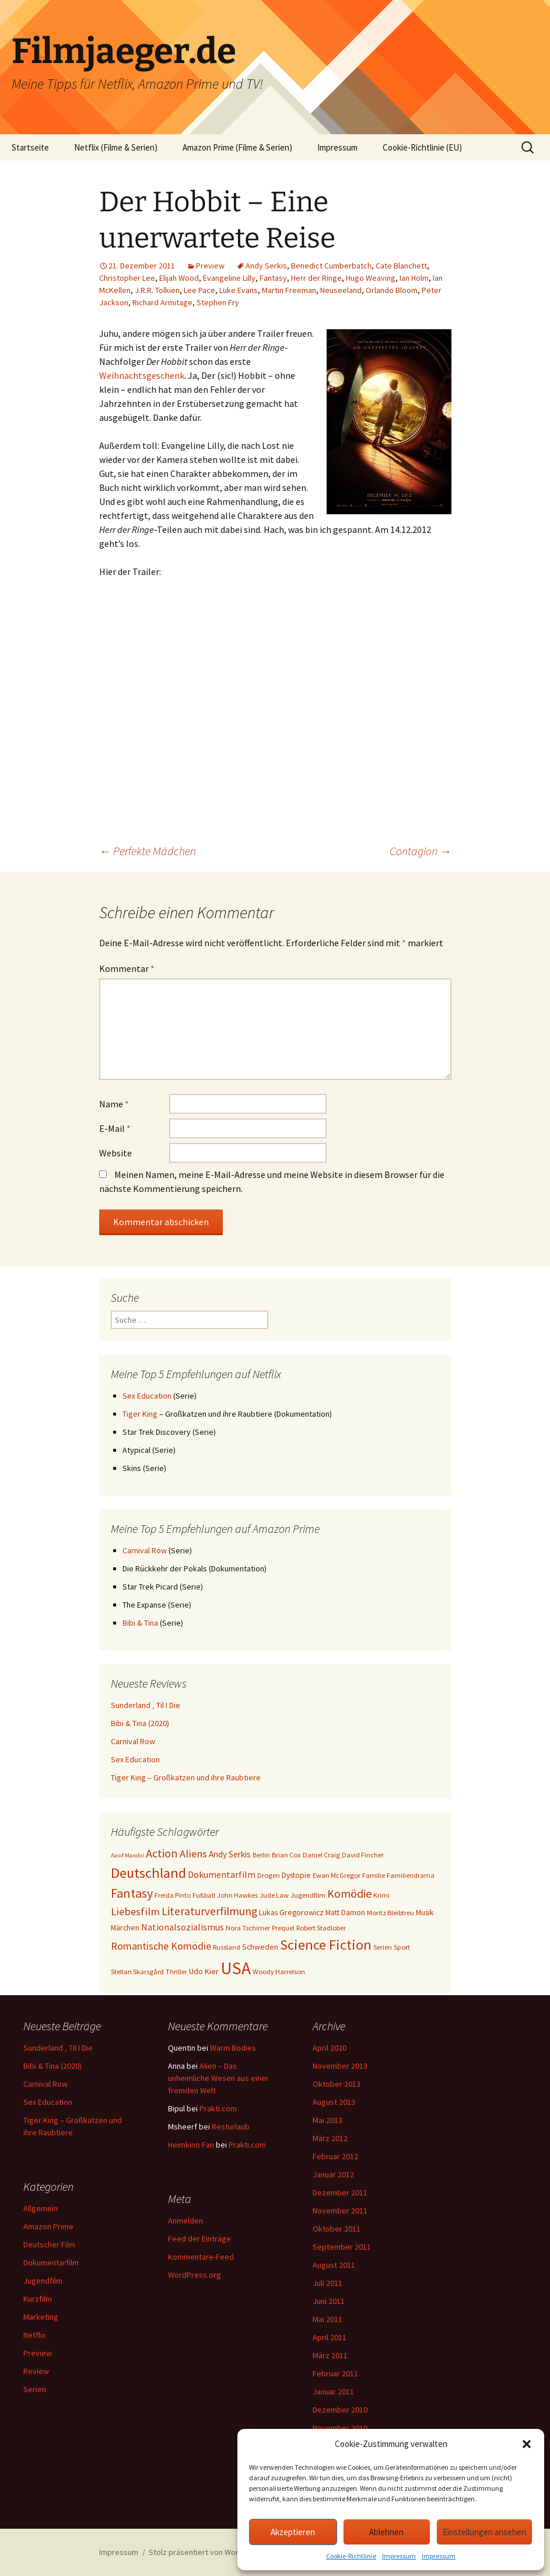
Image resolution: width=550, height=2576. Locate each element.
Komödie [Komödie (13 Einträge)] (349, 1893)
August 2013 (334, 2102)
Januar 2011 (333, 2391)
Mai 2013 (327, 2120)
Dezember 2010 (340, 2409)
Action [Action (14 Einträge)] (162, 1853)
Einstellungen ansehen (484, 2531)
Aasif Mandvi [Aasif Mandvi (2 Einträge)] (127, 1855)
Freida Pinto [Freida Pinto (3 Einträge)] (173, 1895)
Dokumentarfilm (51, 2262)
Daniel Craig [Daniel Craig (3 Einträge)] (321, 1854)
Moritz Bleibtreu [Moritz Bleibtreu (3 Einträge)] (390, 1912)
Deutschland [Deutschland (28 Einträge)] (148, 1873)
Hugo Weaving (370, 278)
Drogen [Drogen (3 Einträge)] (268, 1875)
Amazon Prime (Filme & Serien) (237, 147)
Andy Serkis (266, 265)
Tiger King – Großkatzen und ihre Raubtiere (186, 1777)
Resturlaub (231, 2126)
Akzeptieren (293, 2531)
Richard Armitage (162, 302)
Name (114, 1104)
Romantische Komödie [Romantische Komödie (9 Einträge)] (161, 1946)
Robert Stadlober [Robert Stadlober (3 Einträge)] (321, 1927)
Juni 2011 (329, 2301)
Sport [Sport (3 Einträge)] (402, 1947)
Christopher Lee (127, 278)
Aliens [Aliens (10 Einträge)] (193, 1853)
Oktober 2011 (336, 2228)
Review (36, 2371)
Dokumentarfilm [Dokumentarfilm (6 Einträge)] (221, 1874)
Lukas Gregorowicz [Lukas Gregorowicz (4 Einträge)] (291, 1912)
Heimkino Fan (191, 2144)
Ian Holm (414, 278)
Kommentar (127, 968)
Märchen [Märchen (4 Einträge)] (125, 1927)
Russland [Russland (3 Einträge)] (226, 1947)
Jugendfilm (42, 2280)
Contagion (420, 850)
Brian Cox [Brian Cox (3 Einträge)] (286, 1854)
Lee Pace (199, 290)
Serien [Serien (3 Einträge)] (382, 1947)
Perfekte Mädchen (147, 850)
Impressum (399, 2555)
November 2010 (340, 2427)
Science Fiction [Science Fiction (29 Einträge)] (326, 1945)
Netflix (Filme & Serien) (115, 147)
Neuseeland (341, 290)
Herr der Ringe (316, 278)
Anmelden (185, 2220)
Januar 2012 (333, 2174)
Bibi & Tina (140, 1623)
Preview (210, 265)
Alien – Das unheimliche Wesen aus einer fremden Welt (218, 2078)
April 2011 (329, 2337)
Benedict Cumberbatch (331, 265)
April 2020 (329, 2047)
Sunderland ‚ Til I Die (145, 1705)
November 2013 (340, 2066)
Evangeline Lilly (229, 278)
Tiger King (139, 1414)
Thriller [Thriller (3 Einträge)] (176, 1971)
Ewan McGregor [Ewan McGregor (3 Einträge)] (336, 1875)
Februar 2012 (335, 2156)
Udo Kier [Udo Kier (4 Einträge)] (204, 1971)
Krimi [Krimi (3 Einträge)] (381, 1895)
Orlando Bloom (392, 290)
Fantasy (273, 278)
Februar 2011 (335, 2373)
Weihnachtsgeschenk (141, 375)
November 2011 (340, 2210)
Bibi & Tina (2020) (140, 1723)
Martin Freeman (289, 290)
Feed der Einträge (199, 2238)
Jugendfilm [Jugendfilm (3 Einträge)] (307, 1895)
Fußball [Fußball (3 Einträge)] (203, 1895)
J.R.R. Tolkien (157, 290)
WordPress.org (194, 2275)
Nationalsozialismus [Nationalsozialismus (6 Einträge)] (182, 1927)
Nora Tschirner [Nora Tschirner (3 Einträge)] (248, 1927)
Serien (34, 2389)
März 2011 (330, 2355)
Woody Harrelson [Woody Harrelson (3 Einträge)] (279, 1971)
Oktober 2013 (336, 2084)
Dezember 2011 (340, 2192)
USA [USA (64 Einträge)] (235, 1968)
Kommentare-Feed (201, 2256)
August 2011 (334, 2265)
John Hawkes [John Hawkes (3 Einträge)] (237, 1895)
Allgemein (40, 2208)
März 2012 (330, 2138)
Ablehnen (386, 2531)
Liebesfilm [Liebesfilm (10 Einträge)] (135, 1911)
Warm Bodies (233, 2047)
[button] (527, 2444)
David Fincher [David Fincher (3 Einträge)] (363, 1854)
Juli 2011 (327, 2283)
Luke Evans (238, 290)
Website (115, 1153)
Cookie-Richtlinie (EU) (422, 147)
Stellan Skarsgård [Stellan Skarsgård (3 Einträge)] (137, 1971)
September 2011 (342, 2247)
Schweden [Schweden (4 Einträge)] (260, 1946)
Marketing (40, 2317)
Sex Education (146, 1395)
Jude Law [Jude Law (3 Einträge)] (274, 1895)
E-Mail (115, 1128)
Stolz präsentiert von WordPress (206, 2552)
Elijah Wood (179, 278)
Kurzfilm (37, 2298)
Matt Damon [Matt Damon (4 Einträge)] (345, 1912)
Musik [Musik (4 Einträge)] (425, 1912)
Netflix (34, 2335)
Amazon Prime (48, 2226)
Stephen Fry (218, 302)
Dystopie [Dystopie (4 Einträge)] (296, 1875)
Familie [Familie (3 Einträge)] (373, 1875)
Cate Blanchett (401, 265)
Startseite (30, 147)
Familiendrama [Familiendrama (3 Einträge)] (411, 1875)
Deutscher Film (49, 2244)
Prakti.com (218, 2108)
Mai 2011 (327, 2319)
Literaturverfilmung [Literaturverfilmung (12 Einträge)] (209, 1911)
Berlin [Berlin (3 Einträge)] (261, 1854)
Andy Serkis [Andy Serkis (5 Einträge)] (230, 1854)
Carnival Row (144, 1550)
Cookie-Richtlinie (351, 2555)
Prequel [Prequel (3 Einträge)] (283, 1927)
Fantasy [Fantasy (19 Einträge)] (132, 1893)
